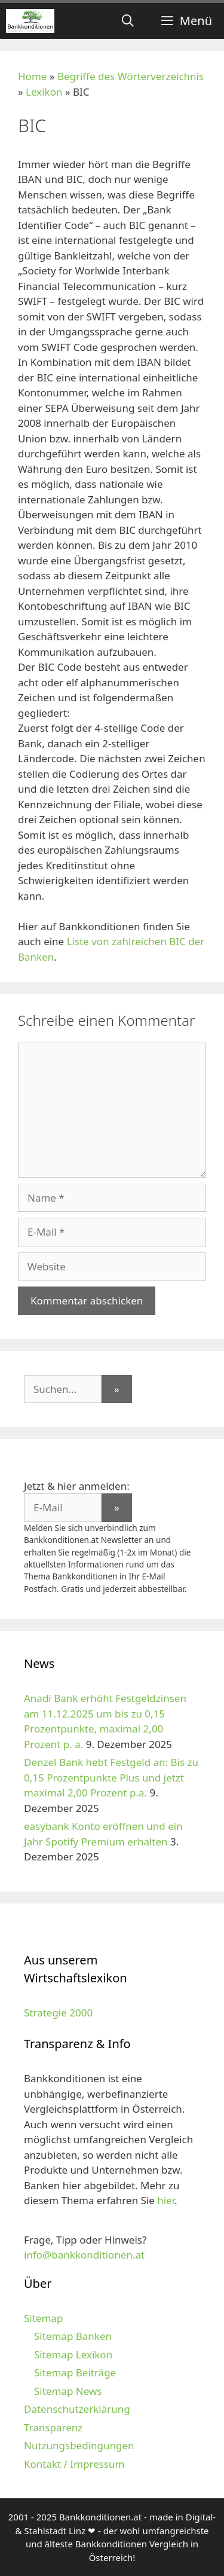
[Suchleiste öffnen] (128, 21)
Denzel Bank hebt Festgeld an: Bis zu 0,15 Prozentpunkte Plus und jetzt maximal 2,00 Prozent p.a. (111, 1777)
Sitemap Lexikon (73, 2354)
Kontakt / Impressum (74, 2464)
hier (165, 2200)
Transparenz (53, 2427)
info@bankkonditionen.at (84, 2255)
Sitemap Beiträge (75, 2372)
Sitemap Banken (73, 2336)
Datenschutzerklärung (77, 2409)
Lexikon (44, 92)
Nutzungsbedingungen (79, 2445)
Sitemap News (68, 2391)
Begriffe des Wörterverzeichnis (130, 76)
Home (32, 76)
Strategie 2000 (58, 2012)
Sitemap (43, 2318)
